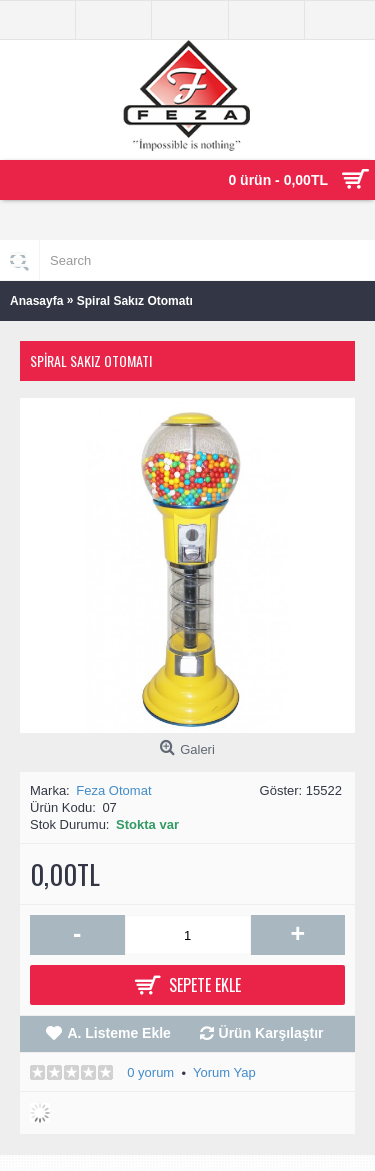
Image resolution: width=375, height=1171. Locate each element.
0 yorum (150, 1072)
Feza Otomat (113, 790)
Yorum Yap (224, 1072)
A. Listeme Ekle (119, 1033)
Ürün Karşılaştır (271, 1033)
